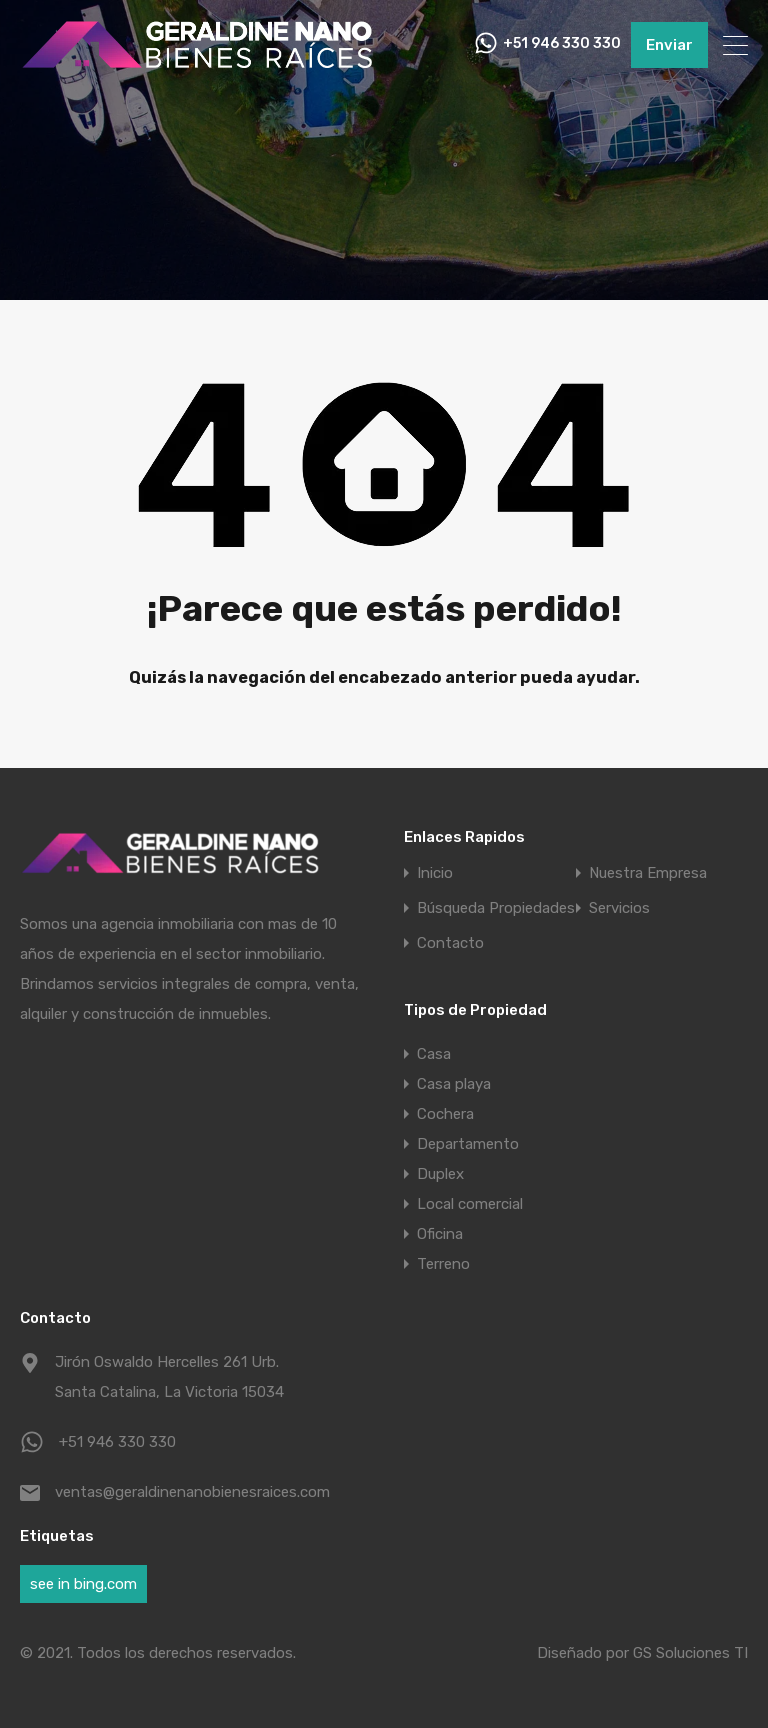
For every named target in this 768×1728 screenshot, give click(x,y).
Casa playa (454, 1084)
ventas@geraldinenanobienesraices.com (180, 1492)
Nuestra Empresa (648, 873)
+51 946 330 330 (562, 45)
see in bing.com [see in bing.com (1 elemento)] (83, 1584)
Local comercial (470, 1204)
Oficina (440, 1234)
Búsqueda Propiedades (496, 908)
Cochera (445, 1114)
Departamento (468, 1144)
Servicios (619, 908)
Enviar (669, 45)
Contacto (450, 943)
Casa (434, 1054)
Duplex (440, 1174)
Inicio (435, 873)
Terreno (443, 1264)
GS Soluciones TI (690, 1653)
